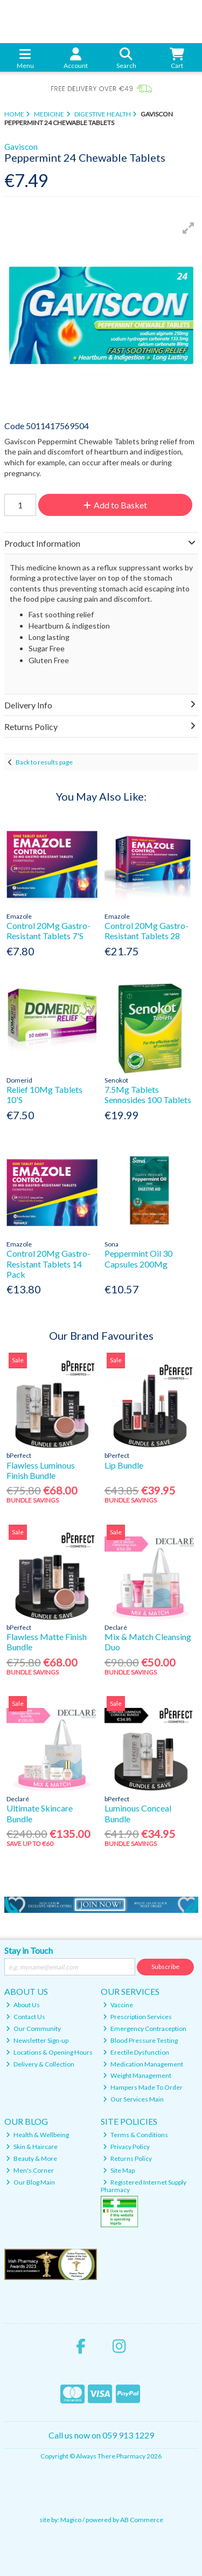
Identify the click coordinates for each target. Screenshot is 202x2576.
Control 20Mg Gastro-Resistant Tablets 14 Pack (48, 1263)
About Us (23, 2005)
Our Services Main (133, 2099)
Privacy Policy (126, 2147)
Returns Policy (127, 2158)
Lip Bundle (124, 1465)
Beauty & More (31, 2158)
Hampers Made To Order (143, 2087)
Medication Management (143, 2064)
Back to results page (44, 762)
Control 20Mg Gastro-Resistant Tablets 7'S (48, 930)
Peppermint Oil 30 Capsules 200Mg (138, 1258)
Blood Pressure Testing (140, 2040)
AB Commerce (141, 2520)
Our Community (33, 2028)
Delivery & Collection (40, 2064)
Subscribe (165, 1966)
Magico (70, 2520)
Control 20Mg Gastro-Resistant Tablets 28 (147, 930)
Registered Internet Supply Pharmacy (143, 2186)
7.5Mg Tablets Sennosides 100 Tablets (148, 1094)
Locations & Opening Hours (49, 2052)
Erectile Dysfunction (136, 2052)
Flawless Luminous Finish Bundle (40, 1470)
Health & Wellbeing (37, 2135)
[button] (188, 228)
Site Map (119, 2170)
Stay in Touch (28, 1950)
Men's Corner (30, 2170)
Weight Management (137, 2075)
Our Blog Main (30, 2182)
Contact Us (25, 2017)
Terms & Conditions (135, 2135)
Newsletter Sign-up (37, 2040)
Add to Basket (115, 505)
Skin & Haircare (32, 2147)
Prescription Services (137, 2017)
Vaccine (118, 2005)
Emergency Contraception (144, 2028)
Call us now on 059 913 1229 (101, 2435)
